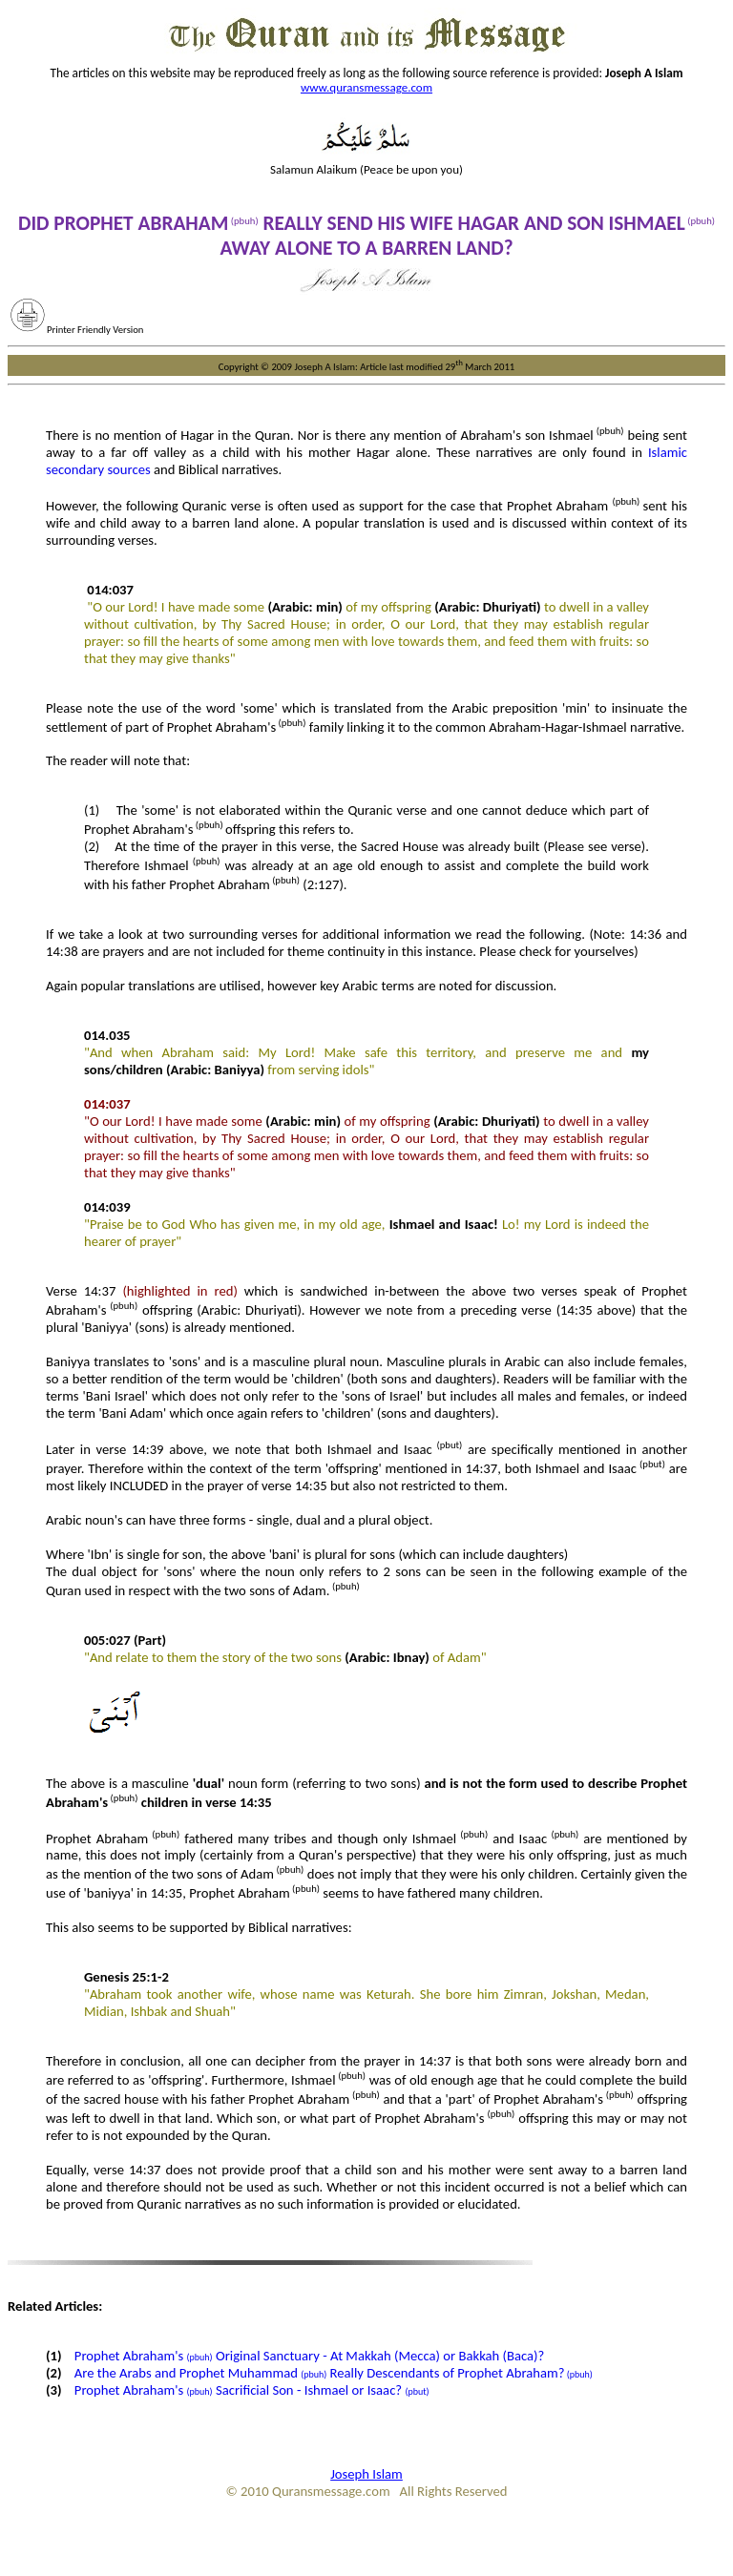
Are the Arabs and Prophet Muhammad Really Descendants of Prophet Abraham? (333, 2372)
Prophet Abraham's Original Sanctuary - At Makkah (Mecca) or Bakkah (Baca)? (309, 2355)
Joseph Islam (366, 2474)
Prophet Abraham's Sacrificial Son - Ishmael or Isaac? (251, 2390)
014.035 (107, 1035)
